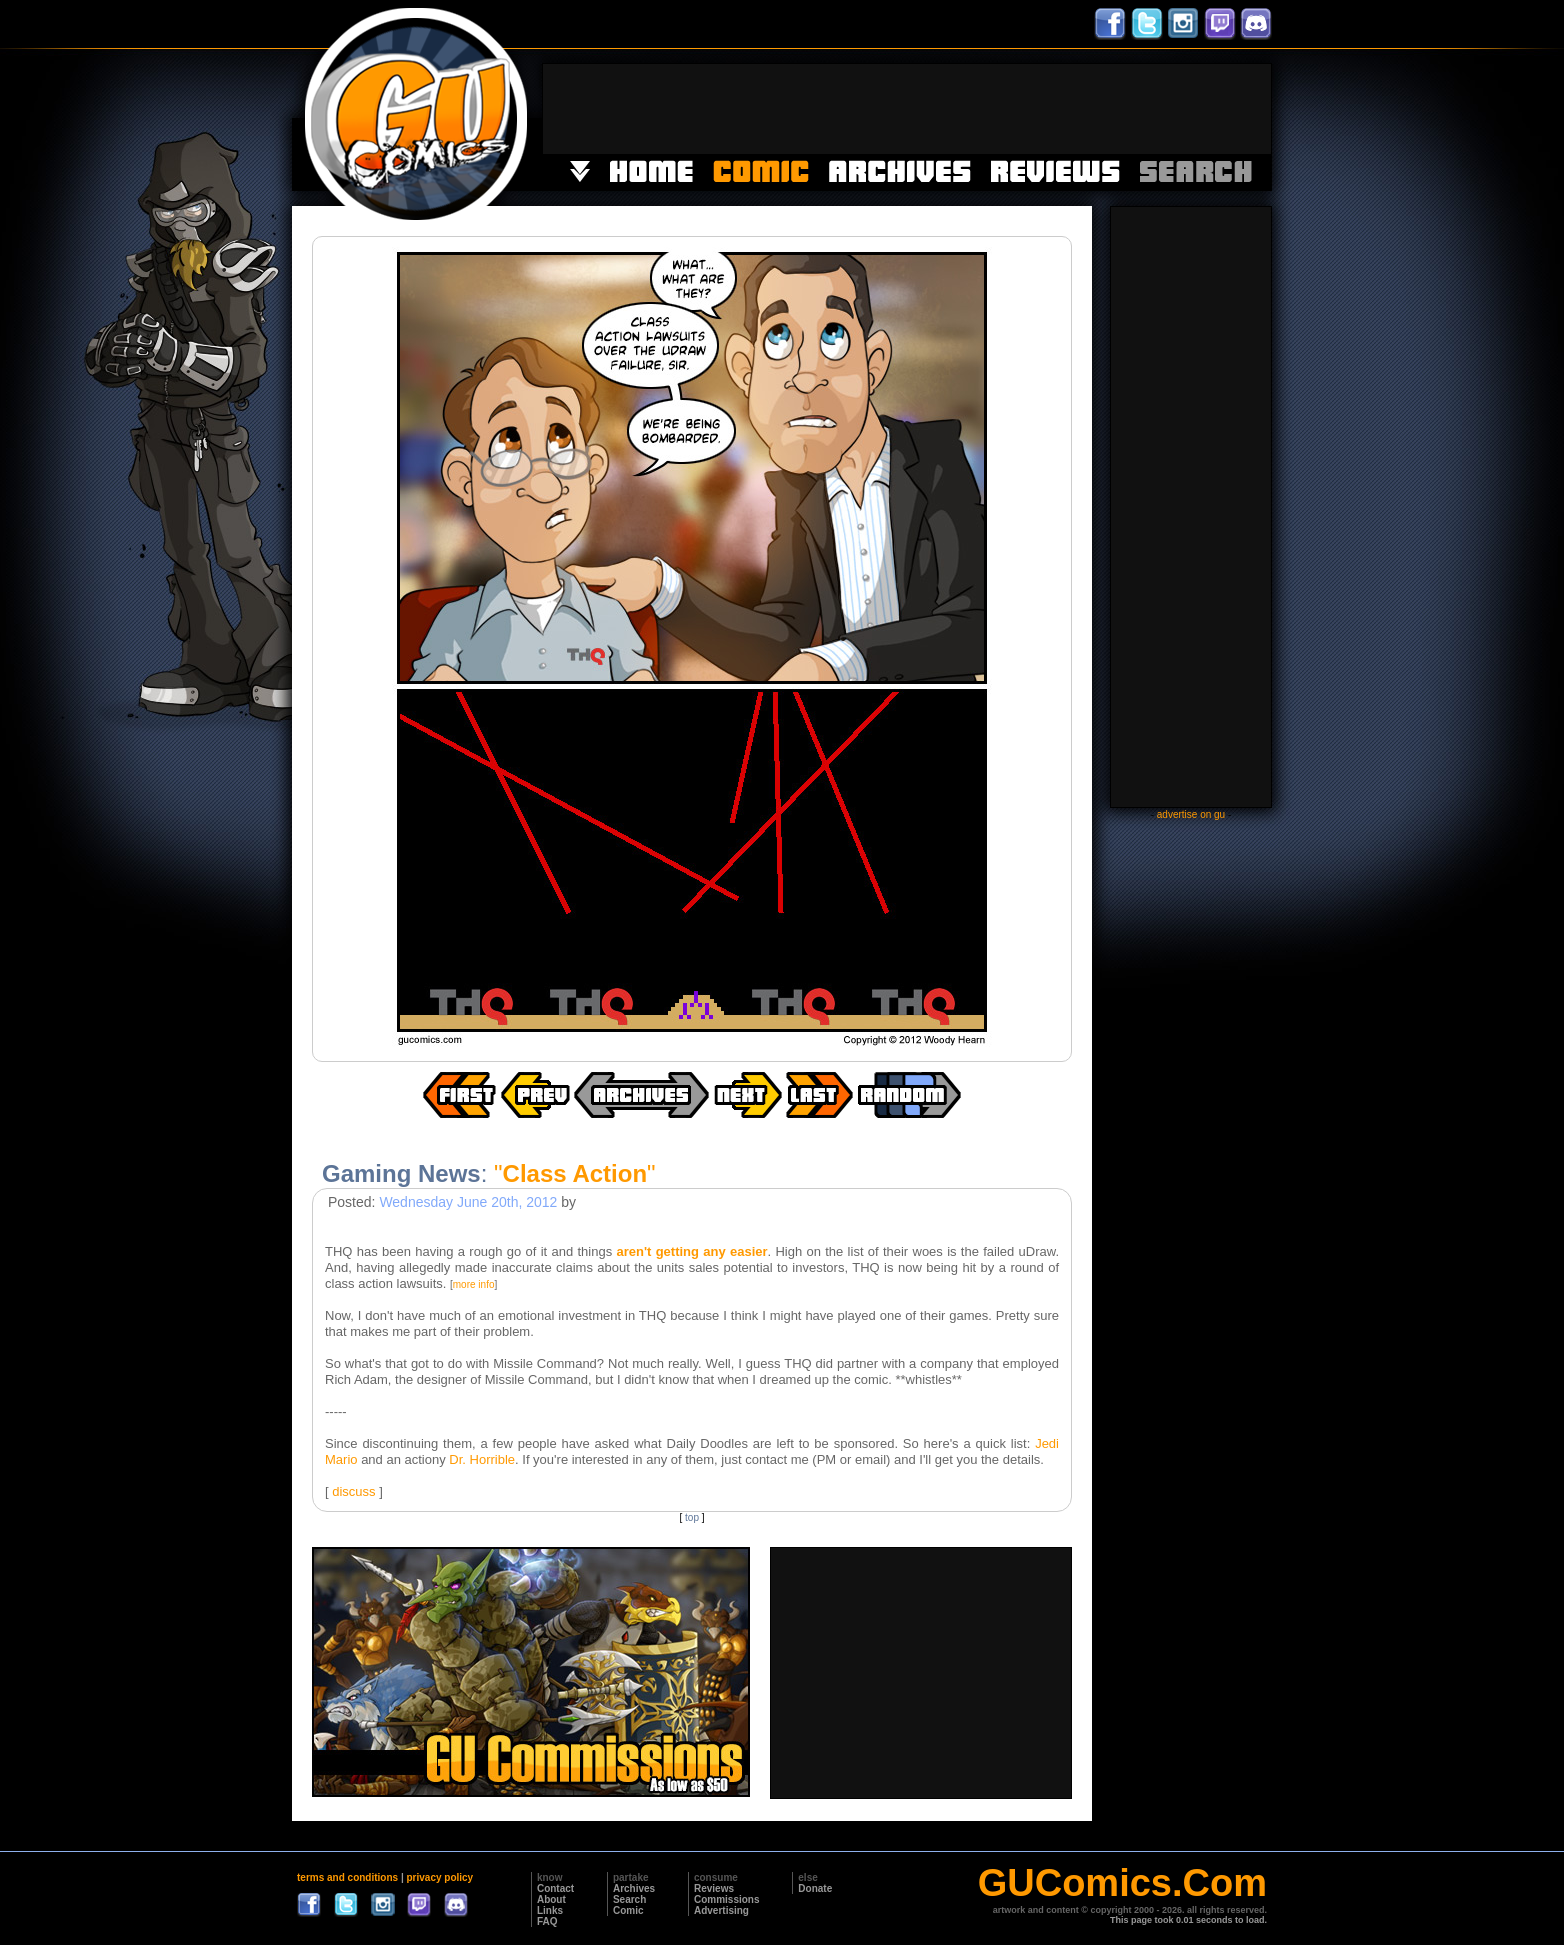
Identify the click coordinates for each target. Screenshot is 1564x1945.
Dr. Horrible (482, 1459)
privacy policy (439, 1877)
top (692, 1517)
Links (550, 1910)
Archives (634, 1888)
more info (474, 1284)
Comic (628, 1910)
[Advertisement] (907, 109)
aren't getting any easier (691, 1251)
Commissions (727, 1899)
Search (629, 1899)
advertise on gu (1191, 814)
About (551, 1899)
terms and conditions (347, 1877)
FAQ (547, 1921)
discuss (353, 1491)
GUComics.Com (1122, 1883)
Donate (815, 1888)
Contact (555, 1888)
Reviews (714, 1888)
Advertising (721, 1910)
